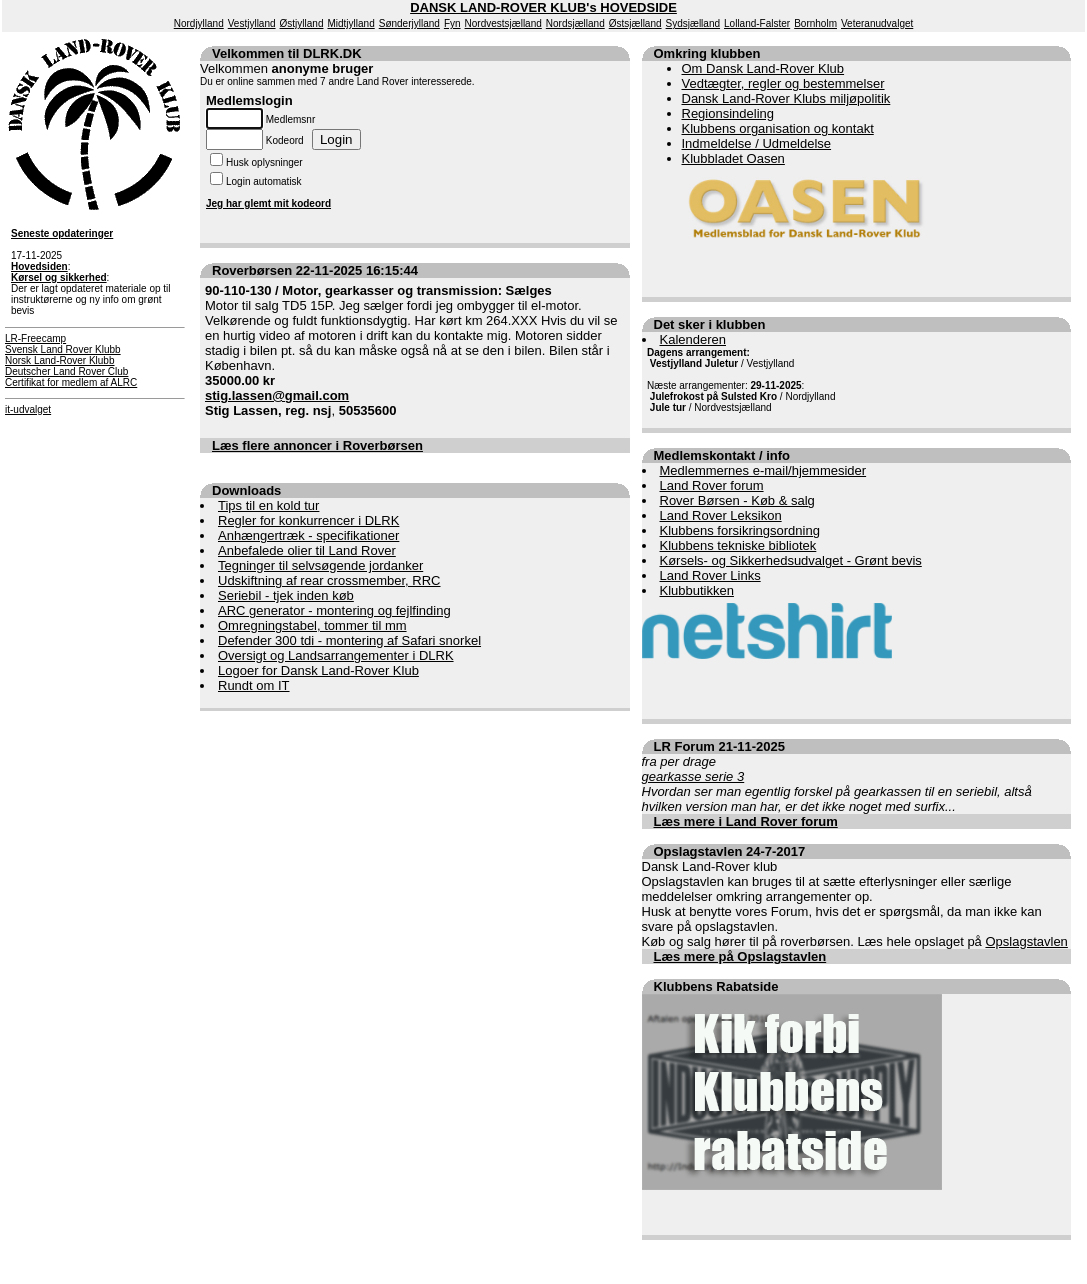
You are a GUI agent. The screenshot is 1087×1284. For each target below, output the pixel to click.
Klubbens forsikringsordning (740, 530)
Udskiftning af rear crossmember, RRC (329, 580)
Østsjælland (635, 23)
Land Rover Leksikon (721, 515)
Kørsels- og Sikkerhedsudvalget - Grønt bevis (791, 560)
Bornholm (815, 23)
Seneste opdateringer (62, 233)
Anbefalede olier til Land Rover (307, 550)
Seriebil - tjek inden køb (286, 595)
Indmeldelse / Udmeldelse (757, 143)
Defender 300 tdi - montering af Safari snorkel (349, 640)
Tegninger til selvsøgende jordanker (320, 565)
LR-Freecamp (35, 338)
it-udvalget (28, 409)
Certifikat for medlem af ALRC (71, 382)
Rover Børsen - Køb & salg (737, 500)
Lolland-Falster (757, 23)
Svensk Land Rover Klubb (63, 349)
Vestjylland (252, 23)
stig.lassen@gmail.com (277, 395)
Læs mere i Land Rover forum (746, 821)
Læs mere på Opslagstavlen (740, 956)
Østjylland (302, 23)
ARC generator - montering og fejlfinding (334, 610)
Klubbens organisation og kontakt (778, 128)
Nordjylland (199, 23)
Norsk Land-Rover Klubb (60, 360)
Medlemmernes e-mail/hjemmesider (763, 470)
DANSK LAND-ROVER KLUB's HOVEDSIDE (543, 7)
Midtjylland (350, 23)
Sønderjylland (409, 23)
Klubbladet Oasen (733, 158)
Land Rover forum (712, 485)
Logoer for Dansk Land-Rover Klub (318, 670)
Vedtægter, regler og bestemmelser (783, 83)
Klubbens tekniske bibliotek (738, 545)
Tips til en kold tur (268, 505)
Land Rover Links (710, 575)
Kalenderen (693, 339)
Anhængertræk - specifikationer (308, 535)
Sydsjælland (693, 23)
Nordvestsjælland (503, 23)
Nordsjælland (575, 23)
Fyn (452, 23)
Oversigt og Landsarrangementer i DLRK (336, 655)
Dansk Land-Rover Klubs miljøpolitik (786, 98)
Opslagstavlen (1026, 941)
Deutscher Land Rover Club (66, 371)
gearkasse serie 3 (693, 776)
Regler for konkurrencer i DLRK (308, 520)
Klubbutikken (697, 590)
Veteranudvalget (877, 23)
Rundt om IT (254, 685)
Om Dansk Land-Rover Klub (763, 68)
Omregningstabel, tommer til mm (312, 625)
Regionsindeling (728, 113)
